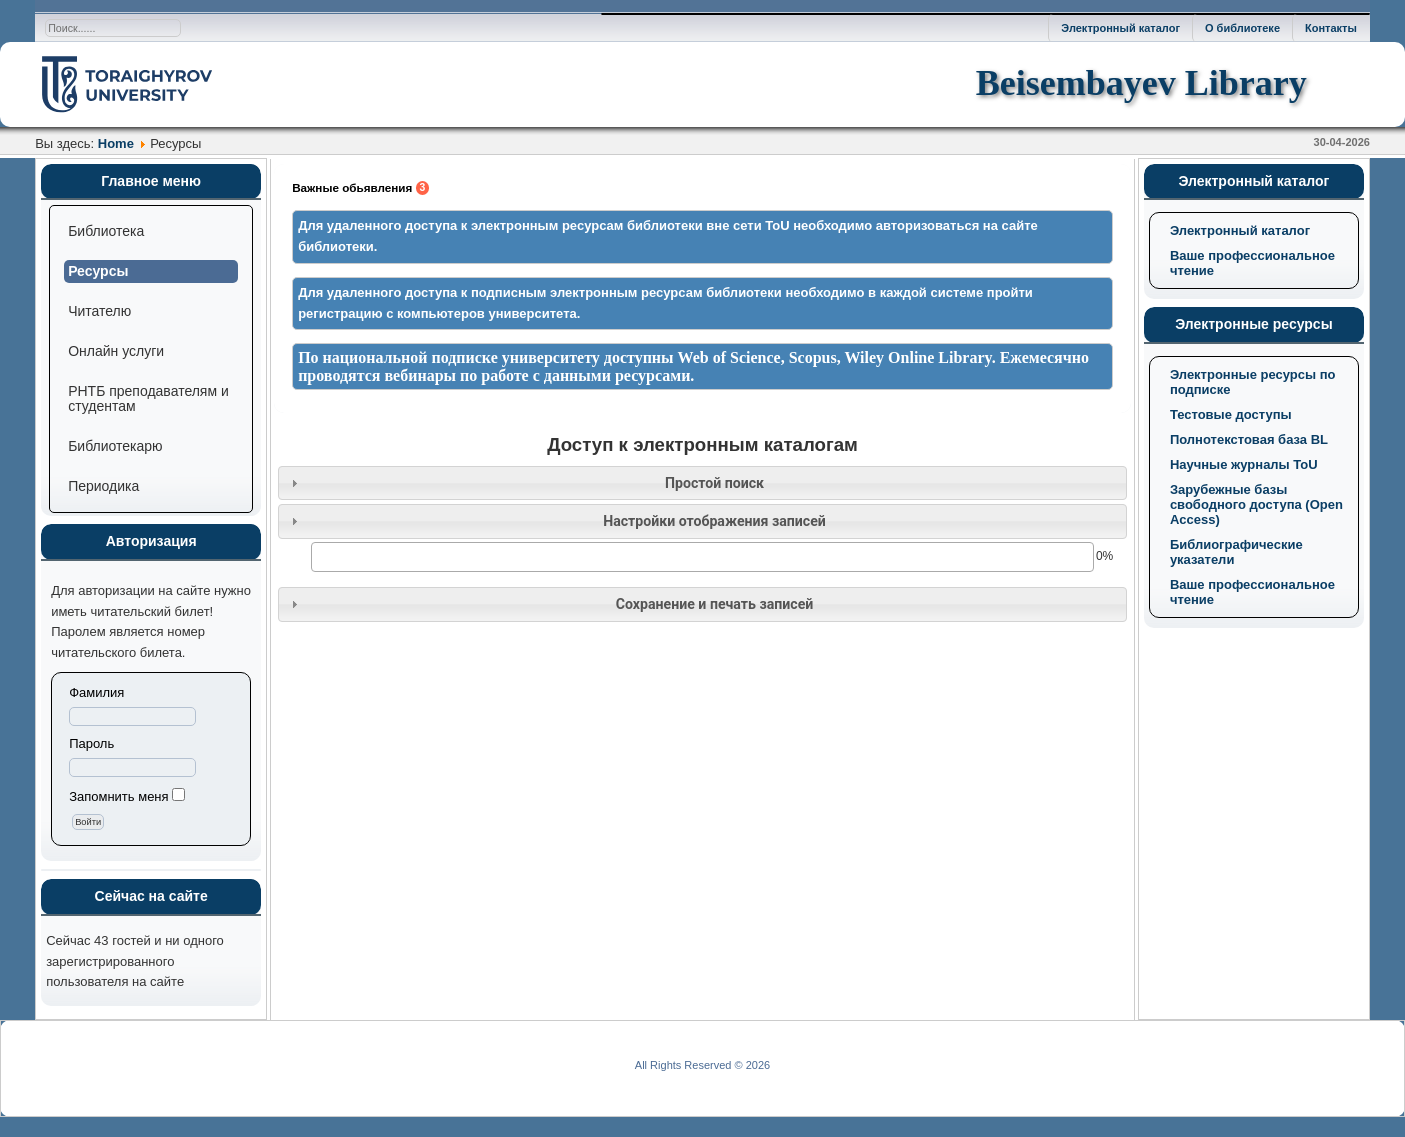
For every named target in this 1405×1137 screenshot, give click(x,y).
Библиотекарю (115, 446)
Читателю (99, 311)
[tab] (702, 483)
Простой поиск (714, 483)
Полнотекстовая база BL (1249, 439)
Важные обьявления (360, 188)
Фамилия (96, 692)
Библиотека (106, 231)
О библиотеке (1242, 28)
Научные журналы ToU (1244, 464)
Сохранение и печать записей (715, 604)
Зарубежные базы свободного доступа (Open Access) (1256, 504)
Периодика (103, 486)
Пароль (91, 743)
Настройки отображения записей (714, 521)
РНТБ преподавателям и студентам (148, 398)
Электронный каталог (1120, 28)
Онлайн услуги (116, 351)
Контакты (1331, 28)
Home (116, 143)
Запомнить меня (118, 796)
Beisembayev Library (1141, 83)
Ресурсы (98, 271)
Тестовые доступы (1231, 414)
